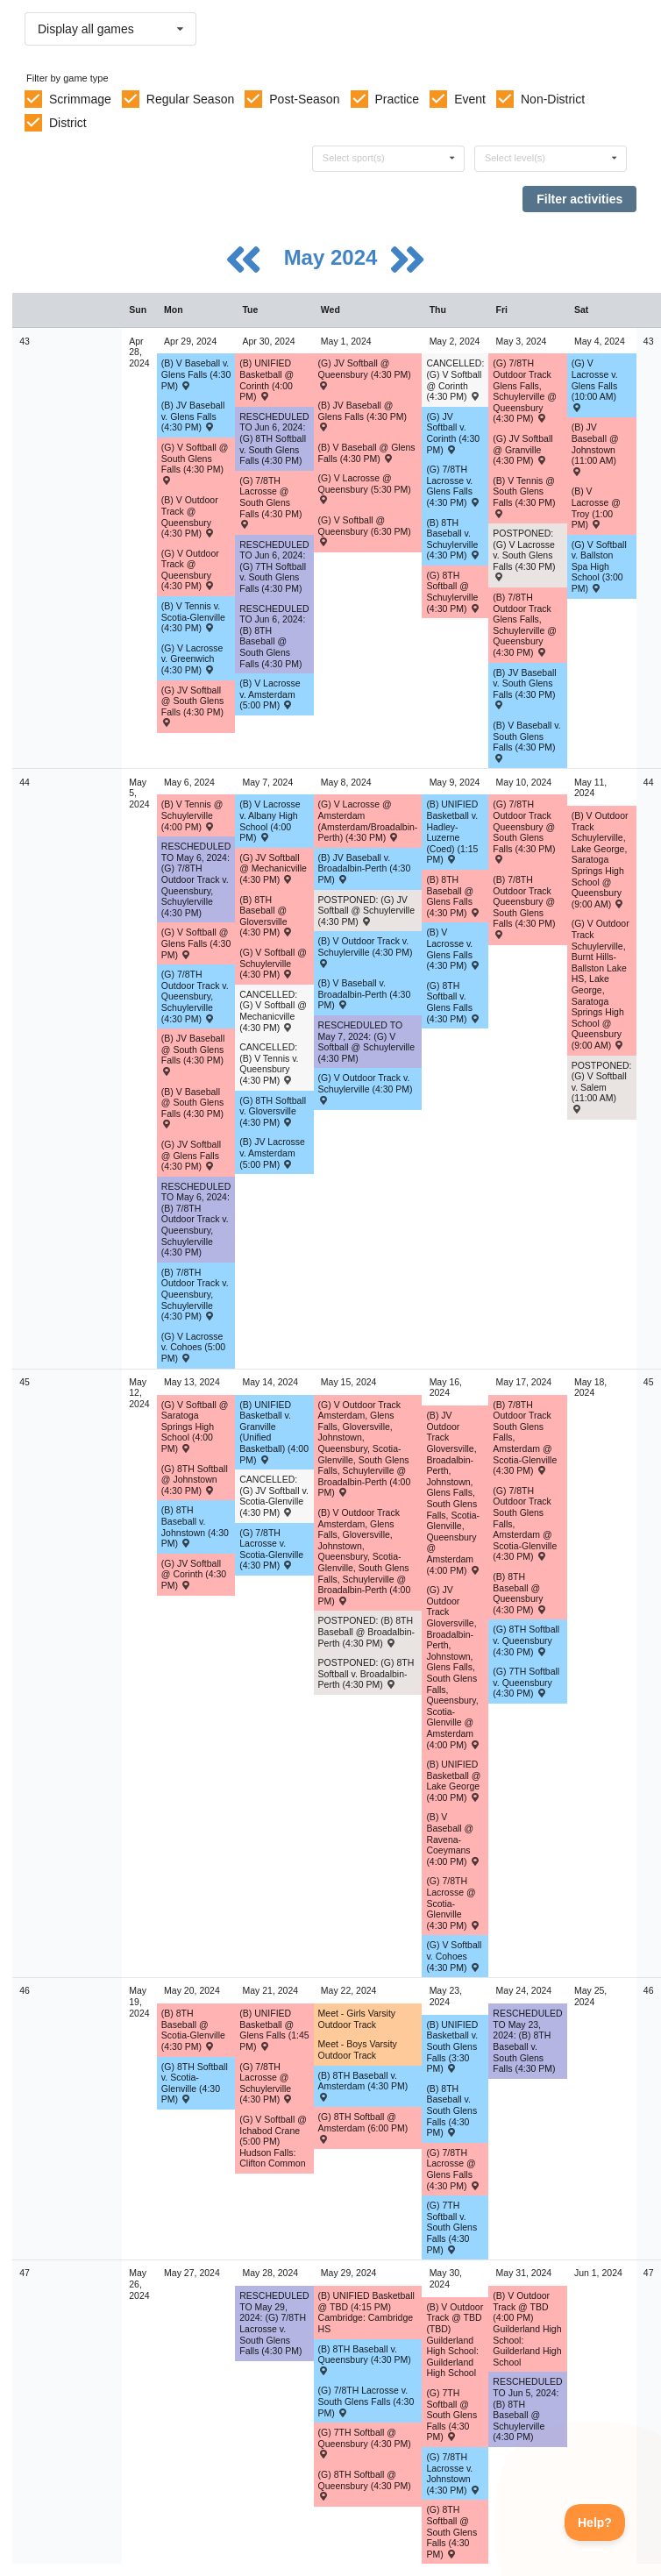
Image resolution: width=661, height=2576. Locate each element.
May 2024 (333, 257)
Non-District (553, 99)
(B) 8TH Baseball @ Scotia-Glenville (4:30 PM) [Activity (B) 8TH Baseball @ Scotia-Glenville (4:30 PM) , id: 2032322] (193, 2030)
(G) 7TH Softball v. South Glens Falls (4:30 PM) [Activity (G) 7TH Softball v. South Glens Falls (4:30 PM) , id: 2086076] (451, 2227)
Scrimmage (80, 99)
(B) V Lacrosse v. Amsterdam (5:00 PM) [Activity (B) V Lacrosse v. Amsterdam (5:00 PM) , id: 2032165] (269, 694)
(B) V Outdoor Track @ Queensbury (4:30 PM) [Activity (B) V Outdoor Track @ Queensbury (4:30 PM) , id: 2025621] (189, 516)
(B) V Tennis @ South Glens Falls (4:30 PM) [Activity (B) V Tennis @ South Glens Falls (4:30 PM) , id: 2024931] (524, 496)
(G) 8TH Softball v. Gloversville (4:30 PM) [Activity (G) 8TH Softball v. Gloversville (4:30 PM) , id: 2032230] (272, 1111)
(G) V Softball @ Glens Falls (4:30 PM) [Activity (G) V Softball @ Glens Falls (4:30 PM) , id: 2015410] (196, 943)
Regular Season (190, 99)
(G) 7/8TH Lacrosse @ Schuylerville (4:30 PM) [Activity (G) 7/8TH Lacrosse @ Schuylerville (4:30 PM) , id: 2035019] (266, 2083)
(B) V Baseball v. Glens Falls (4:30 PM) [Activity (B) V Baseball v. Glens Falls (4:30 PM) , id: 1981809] (196, 374)
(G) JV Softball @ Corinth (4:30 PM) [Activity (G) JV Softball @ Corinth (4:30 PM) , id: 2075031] (193, 1574)
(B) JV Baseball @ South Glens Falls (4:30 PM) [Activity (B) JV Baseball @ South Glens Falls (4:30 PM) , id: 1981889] (192, 1054)
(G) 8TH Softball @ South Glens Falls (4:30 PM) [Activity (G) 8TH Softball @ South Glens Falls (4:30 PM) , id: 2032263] (451, 2531)
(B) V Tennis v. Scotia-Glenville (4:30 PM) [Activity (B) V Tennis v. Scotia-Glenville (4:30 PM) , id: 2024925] (193, 617)
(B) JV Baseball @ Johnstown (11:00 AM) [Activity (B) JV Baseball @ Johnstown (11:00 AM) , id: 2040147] (595, 448)
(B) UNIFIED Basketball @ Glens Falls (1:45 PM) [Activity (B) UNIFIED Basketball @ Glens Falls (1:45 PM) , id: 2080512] (274, 2030)
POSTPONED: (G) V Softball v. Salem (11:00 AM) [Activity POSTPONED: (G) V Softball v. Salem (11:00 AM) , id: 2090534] (602, 1087)
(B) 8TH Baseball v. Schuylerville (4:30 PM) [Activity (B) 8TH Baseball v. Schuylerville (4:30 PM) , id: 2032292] (453, 539)
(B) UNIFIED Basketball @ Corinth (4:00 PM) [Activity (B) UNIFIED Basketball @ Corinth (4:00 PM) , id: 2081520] (266, 380)
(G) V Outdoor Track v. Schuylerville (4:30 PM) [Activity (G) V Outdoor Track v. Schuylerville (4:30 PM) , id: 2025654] (365, 1088)
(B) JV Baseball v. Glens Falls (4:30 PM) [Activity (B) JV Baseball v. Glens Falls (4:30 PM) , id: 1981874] (192, 416)
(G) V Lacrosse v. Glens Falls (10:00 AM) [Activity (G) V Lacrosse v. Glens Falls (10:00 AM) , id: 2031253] (595, 384)
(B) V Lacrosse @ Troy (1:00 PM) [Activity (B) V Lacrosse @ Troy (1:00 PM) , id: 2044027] (596, 508)
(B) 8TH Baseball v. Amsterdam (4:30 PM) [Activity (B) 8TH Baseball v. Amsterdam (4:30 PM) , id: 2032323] (363, 2086)
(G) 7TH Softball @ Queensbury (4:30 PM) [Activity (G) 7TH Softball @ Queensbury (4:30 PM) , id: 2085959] (364, 2443)
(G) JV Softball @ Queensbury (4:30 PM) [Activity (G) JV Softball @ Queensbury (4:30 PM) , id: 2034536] (364, 373)
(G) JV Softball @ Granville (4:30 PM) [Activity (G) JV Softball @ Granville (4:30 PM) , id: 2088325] (522, 449)
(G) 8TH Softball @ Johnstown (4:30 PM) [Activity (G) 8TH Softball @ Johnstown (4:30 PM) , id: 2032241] (194, 1479)
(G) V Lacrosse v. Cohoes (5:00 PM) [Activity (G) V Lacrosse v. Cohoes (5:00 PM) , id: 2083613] (193, 1347)
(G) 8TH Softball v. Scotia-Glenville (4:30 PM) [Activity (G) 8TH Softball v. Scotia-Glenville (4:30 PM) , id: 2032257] (194, 2083)
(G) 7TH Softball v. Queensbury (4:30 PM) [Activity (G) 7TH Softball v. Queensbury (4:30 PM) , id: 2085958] (526, 1682)
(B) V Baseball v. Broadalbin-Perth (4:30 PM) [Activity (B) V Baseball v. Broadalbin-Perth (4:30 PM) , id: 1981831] (364, 994)
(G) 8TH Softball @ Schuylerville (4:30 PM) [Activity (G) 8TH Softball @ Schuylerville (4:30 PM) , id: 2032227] (453, 592)
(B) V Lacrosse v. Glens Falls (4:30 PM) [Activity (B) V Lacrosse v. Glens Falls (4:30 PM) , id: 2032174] (453, 949)
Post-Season (304, 99)
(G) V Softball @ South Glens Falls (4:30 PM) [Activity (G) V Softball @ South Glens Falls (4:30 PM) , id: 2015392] (195, 463)
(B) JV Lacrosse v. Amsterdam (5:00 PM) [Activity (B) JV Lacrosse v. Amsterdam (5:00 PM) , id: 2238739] (272, 1152)
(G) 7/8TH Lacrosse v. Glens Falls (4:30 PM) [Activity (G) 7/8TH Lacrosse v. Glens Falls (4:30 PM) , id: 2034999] (453, 486)
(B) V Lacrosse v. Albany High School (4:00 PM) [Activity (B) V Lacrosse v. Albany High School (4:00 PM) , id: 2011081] (269, 821)
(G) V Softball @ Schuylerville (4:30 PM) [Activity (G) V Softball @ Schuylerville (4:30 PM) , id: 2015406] (273, 963)
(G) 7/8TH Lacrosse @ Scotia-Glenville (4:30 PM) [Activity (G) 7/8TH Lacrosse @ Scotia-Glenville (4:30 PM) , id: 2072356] (453, 1902)
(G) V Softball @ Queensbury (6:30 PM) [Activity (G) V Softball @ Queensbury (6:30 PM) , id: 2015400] (364, 530)
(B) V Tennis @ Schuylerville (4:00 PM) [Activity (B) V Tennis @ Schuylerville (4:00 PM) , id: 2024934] (192, 815)
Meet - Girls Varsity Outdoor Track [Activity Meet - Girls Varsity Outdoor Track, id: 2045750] (356, 2019)
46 (24, 1990)
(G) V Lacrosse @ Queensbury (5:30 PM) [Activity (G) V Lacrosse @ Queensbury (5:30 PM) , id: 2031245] (364, 488)
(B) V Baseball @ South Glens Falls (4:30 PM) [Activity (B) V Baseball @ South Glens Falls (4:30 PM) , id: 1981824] (192, 1107)
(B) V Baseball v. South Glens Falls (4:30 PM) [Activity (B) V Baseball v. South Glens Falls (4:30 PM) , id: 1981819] (526, 741)
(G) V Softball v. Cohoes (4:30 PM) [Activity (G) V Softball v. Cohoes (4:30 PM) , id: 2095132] (453, 1955)
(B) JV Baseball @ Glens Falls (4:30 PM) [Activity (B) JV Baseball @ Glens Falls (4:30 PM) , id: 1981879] (363, 415)
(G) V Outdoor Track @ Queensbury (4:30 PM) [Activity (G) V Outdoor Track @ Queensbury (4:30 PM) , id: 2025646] (190, 570)
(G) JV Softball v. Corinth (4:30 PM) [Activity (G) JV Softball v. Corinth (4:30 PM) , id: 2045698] (453, 433)
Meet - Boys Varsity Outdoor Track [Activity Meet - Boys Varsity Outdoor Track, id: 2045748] (357, 2049)
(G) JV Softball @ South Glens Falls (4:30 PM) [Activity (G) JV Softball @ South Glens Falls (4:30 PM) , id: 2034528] (192, 706)
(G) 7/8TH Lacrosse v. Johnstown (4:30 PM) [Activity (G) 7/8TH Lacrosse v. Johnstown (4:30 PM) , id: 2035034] (453, 2473)
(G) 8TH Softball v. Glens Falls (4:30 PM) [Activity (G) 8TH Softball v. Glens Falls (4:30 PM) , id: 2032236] (453, 1002)
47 (24, 2272)
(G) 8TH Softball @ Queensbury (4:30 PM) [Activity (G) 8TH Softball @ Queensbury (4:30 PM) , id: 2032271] (364, 2485)
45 (24, 1382)
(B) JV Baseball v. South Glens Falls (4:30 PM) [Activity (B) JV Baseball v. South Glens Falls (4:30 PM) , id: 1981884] (524, 688)
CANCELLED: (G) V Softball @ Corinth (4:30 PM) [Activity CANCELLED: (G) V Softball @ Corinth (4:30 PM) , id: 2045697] (455, 380)
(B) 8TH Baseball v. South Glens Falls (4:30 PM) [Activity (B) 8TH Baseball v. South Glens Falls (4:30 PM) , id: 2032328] (451, 2110)
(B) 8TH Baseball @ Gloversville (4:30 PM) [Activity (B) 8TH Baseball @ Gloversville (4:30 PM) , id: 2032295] (266, 916)
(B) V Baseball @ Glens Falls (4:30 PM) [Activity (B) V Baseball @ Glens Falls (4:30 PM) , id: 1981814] (367, 453)
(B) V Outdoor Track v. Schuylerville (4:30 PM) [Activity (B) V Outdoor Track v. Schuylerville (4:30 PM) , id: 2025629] (365, 951)
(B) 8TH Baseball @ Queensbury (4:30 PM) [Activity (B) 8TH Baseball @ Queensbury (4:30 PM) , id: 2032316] (519, 1593)
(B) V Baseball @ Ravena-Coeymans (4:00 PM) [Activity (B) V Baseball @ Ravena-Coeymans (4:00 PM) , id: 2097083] (453, 1838)
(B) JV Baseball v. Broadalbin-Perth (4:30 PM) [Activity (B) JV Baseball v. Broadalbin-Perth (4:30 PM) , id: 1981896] (364, 868)
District (68, 123)
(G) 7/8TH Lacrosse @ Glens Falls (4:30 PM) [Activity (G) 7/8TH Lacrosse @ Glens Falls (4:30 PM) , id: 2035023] (453, 2169)
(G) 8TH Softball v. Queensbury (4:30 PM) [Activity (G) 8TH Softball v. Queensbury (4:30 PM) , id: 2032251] (526, 1640)
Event (470, 99)
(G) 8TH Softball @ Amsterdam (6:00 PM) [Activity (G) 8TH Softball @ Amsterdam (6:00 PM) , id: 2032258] (363, 2127)
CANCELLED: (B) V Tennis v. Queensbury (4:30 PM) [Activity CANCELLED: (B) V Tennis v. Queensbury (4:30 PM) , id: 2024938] (268, 1063)
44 (24, 782)
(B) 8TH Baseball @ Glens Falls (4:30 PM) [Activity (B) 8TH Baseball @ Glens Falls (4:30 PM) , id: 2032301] (453, 896)
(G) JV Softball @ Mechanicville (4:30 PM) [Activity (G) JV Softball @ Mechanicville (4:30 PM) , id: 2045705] (273, 868)
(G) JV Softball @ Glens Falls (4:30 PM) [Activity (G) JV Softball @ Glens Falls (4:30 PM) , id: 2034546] (191, 1155)
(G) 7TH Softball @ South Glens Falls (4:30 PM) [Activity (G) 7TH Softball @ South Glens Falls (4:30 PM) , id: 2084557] (451, 2414)
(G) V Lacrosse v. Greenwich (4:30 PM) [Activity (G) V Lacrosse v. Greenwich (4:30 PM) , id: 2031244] (192, 659)
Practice (397, 99)
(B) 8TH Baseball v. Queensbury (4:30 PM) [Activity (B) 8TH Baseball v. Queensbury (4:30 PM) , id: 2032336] (364, 2359)
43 (24, 341)
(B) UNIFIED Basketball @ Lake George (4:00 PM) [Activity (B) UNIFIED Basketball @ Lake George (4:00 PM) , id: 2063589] (453, 1781)
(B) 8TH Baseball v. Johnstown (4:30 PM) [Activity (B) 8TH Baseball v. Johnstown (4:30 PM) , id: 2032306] (195, 1526)
